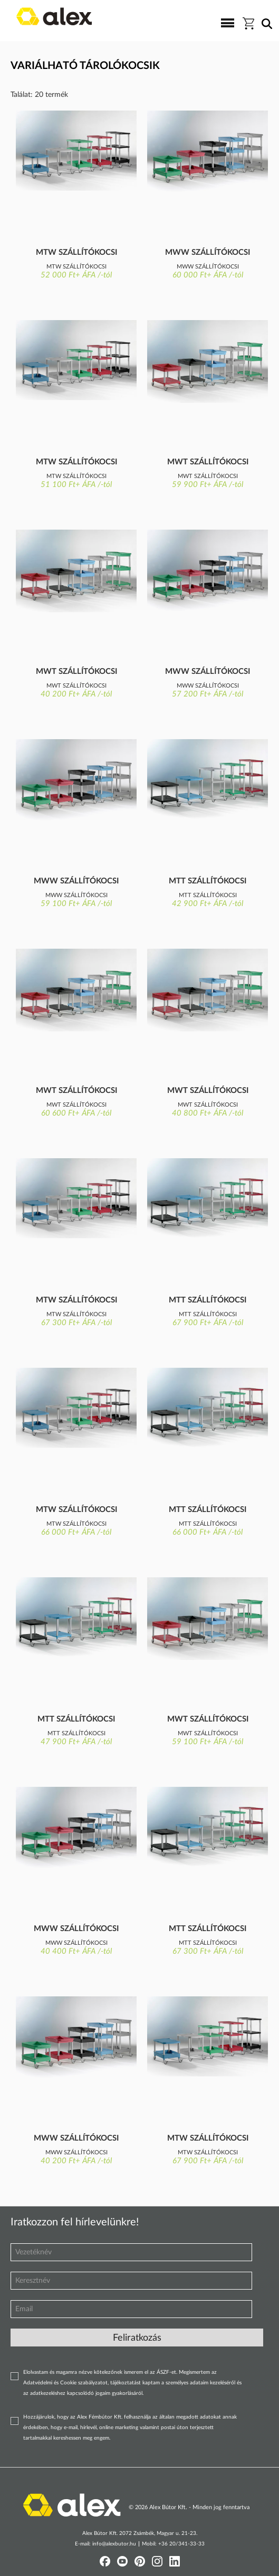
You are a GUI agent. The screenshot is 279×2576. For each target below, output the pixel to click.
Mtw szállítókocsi (76, 252)
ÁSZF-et (166, 2372)
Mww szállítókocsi (207, 252)
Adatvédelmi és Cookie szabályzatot (65, 2382)
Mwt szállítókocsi (207, 462)
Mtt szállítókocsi (207, 881)
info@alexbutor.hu (114, 2544)
